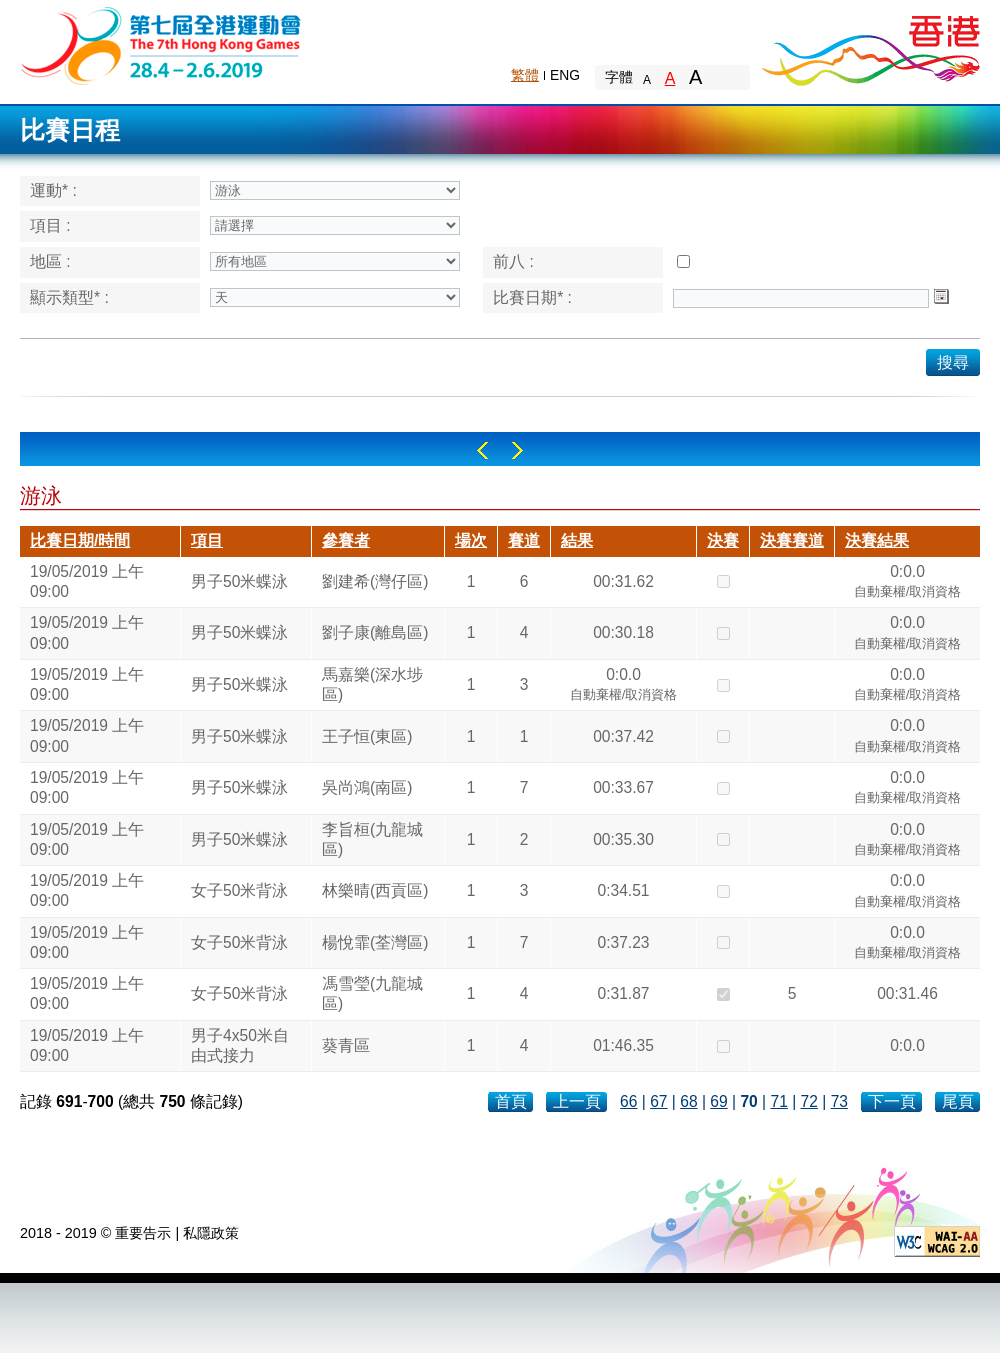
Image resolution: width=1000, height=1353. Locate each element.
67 (658, 1101)
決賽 (723, 540)
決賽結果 (877, 540)
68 (688, 1101)
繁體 (525, 75)
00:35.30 (623, 839)
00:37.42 (623, 736)
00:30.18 (623, 632)
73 (839, 1101)
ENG (565, 75)
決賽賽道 (792, 540)
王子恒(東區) (367, 736)
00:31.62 (623, 581)
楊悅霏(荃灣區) (375, 942)
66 (628, 1101)
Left (482, 450)
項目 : (50, 225)
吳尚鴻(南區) (367, 787)
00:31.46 (907, 993)
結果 (577, 540)
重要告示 (143, 1233)
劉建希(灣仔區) (375, 581)
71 (778, 1101)
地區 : (50, 261)
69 (718, 1101)
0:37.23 (623, 942)
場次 (471, 540)
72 (809, 1101)
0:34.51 (623, 890)
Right (517, 450)
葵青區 (346, 1045)
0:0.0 (908, 584)
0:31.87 (623, 993)
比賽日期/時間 (80, 540)
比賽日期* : (532, 297)
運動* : (53, 190)
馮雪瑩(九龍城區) (372, 993)
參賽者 (346, 540)
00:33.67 (623, 787)
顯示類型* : (69, 297)
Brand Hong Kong (870, 45)
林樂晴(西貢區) (375, 890)
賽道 (524, 540)
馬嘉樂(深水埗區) (372, 684)
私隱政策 (211, 1233)
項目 (207, 540)
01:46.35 (623, 1045)
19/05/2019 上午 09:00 (87, 581)
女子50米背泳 (239, 890)
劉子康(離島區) (375, 632)
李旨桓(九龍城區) (372, 839)
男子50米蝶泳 (239, 581)
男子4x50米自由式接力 (240, 1045)
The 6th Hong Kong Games (161, 44)
